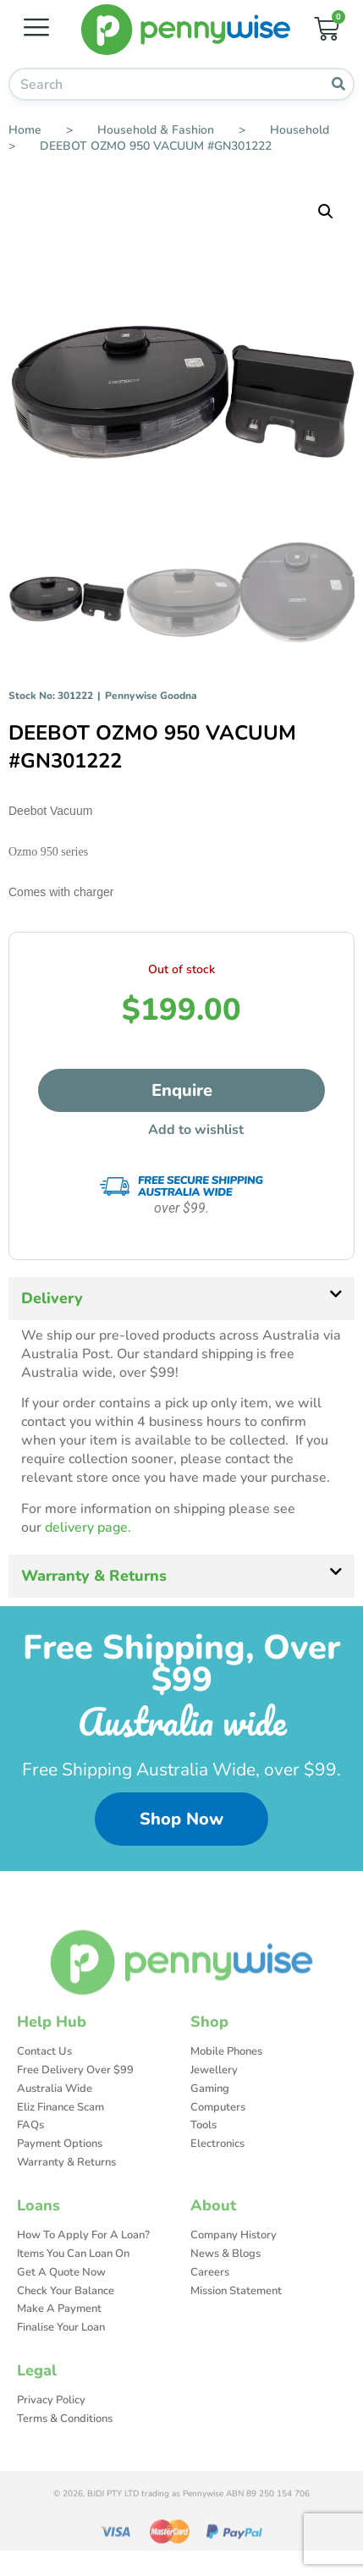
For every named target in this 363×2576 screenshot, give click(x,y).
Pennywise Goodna (151, 695)
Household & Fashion (155, 130)
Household (299, 130)
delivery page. (88, 1527)
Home (24, 130)
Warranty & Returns (94, 1576)
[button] (326, 211)
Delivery (52, 1298)
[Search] (338, 84)
